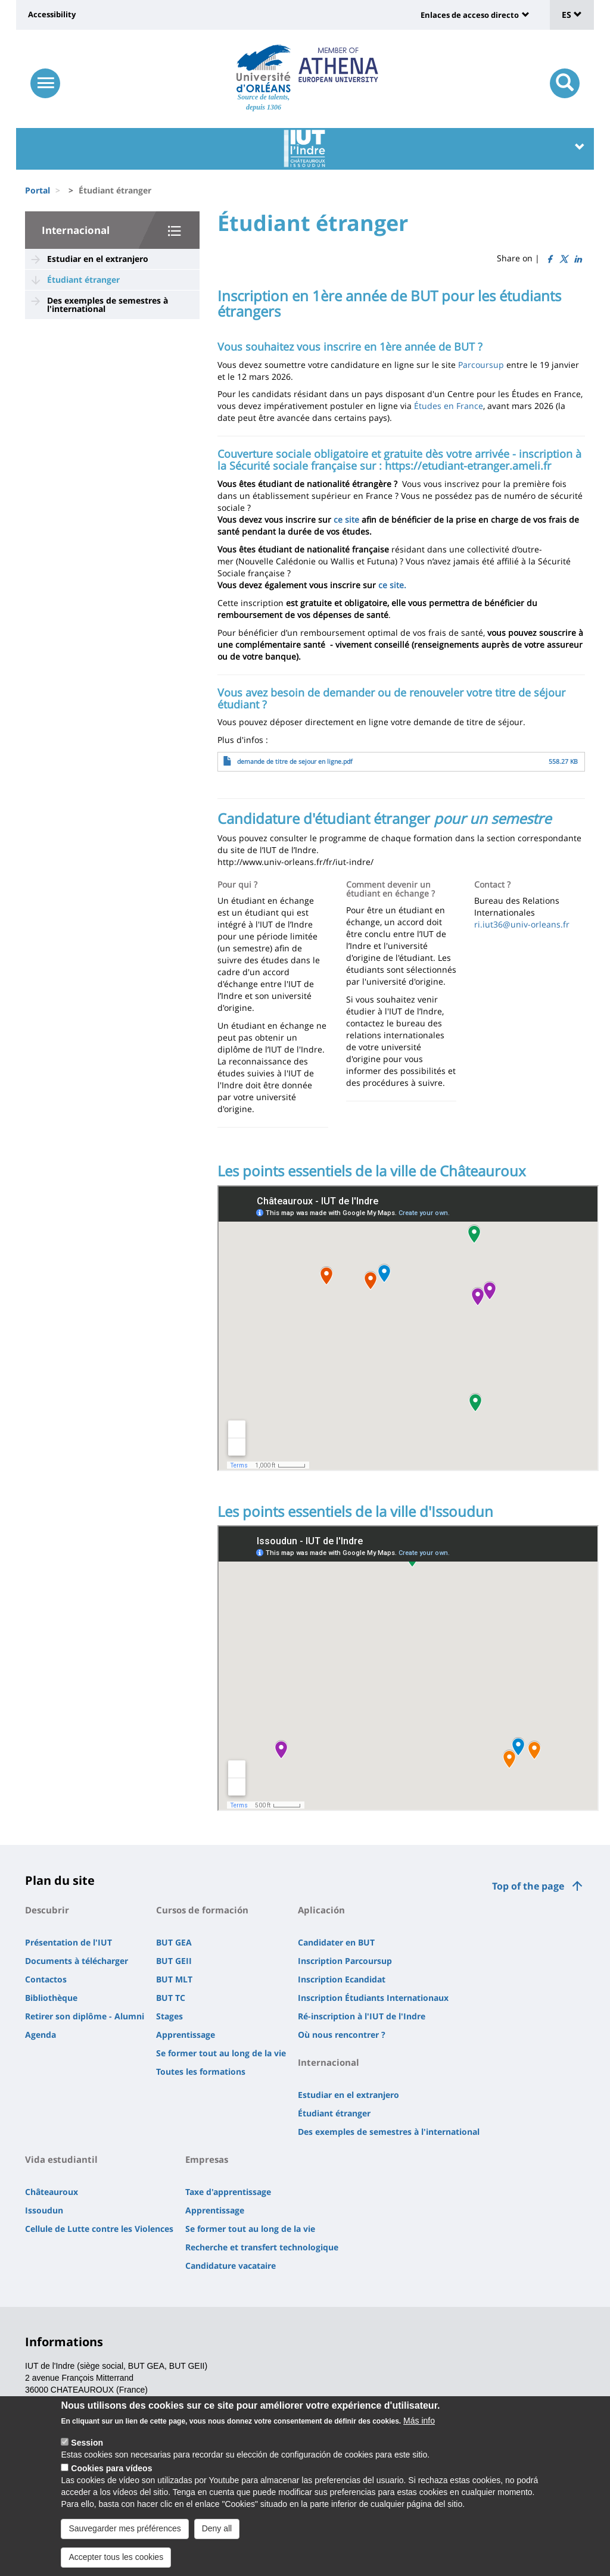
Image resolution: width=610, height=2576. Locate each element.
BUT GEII (174, 1960)
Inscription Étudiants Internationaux (373, 1997)
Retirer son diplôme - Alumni (84, 2016)
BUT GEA (174, 1942)
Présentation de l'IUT (68, 1942)
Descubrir (47, 1910)
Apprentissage (185, 2034)
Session (87, 2442)
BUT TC (170, 1997)
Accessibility (52, 14)
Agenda (40, 2034)
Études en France (448, 405)
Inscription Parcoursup (345, 1960)
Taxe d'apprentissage (228, 2191)
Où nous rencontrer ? (341, 2034)
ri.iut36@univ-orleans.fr (521, 924)
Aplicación (321, 1910)
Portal (37, 190)
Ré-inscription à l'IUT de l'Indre (361, 2016)
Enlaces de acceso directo (470, 15)
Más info (419, 2420)
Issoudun (44, 2210)
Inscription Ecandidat (341, 1979)
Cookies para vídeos (111, 2468)
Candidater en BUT (336, 1942)
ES (572, 14)
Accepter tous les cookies (116, 2557)
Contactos (46, 1979)
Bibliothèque (51, 1997)
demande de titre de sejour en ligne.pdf (295, 761)
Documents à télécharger (76, 1960)
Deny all (217, 2528)
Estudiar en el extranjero (97, 258)
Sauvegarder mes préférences (124, 2528)
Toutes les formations (200, 2071)
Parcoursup (481, 364)
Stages (169, 2016)
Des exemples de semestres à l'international (107, 304)
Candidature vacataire (230, 2265)
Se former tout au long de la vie (221, 2053)
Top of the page (528, 1886)
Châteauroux (51, 2191)
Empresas (206, 2159)
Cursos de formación (202, 1910)
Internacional (76, 230)
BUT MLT (174, 1979)
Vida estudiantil (61, 2159)
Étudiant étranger (83, 279)
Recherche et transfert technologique (261, 2247)
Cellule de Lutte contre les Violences (99, 2228)
